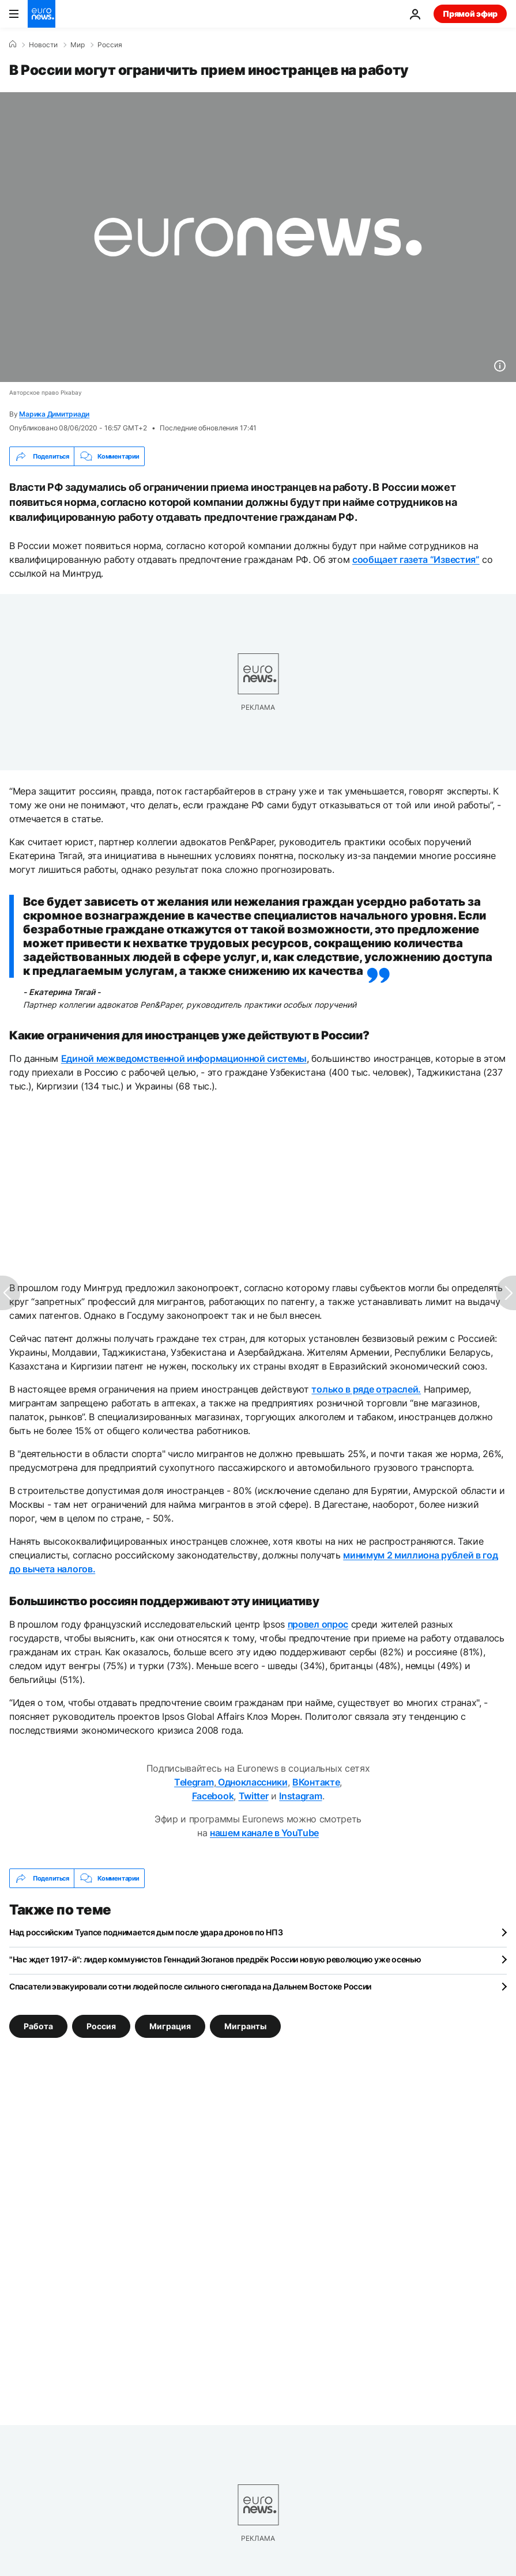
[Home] (12, 44)
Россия (109, 44)
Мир (77, 44)
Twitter (254, 1796)
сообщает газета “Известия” (416, 559)
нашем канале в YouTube (264, 1833)
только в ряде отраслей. (366, 1389)
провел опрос (318, 1624)
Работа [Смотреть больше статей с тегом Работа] (38, 2026)
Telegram (193, 1782)
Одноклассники (252, 1782)
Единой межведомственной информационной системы (184, 1058)
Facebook (212, 1796)
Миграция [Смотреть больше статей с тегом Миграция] (170, 2026)
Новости (43, 44)
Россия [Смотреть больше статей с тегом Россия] (101, 2026)
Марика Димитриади (54, 414)
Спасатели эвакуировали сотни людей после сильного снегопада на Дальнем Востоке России (190, 1986)
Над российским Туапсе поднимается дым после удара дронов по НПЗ (146, 1932)
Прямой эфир (470, 13)
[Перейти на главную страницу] (41, 14)
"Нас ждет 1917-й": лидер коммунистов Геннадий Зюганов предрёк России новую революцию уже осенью (215, 1959)
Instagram (300, 1796)
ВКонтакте (316, 1782)
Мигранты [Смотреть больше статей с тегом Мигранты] (245, 2026)
